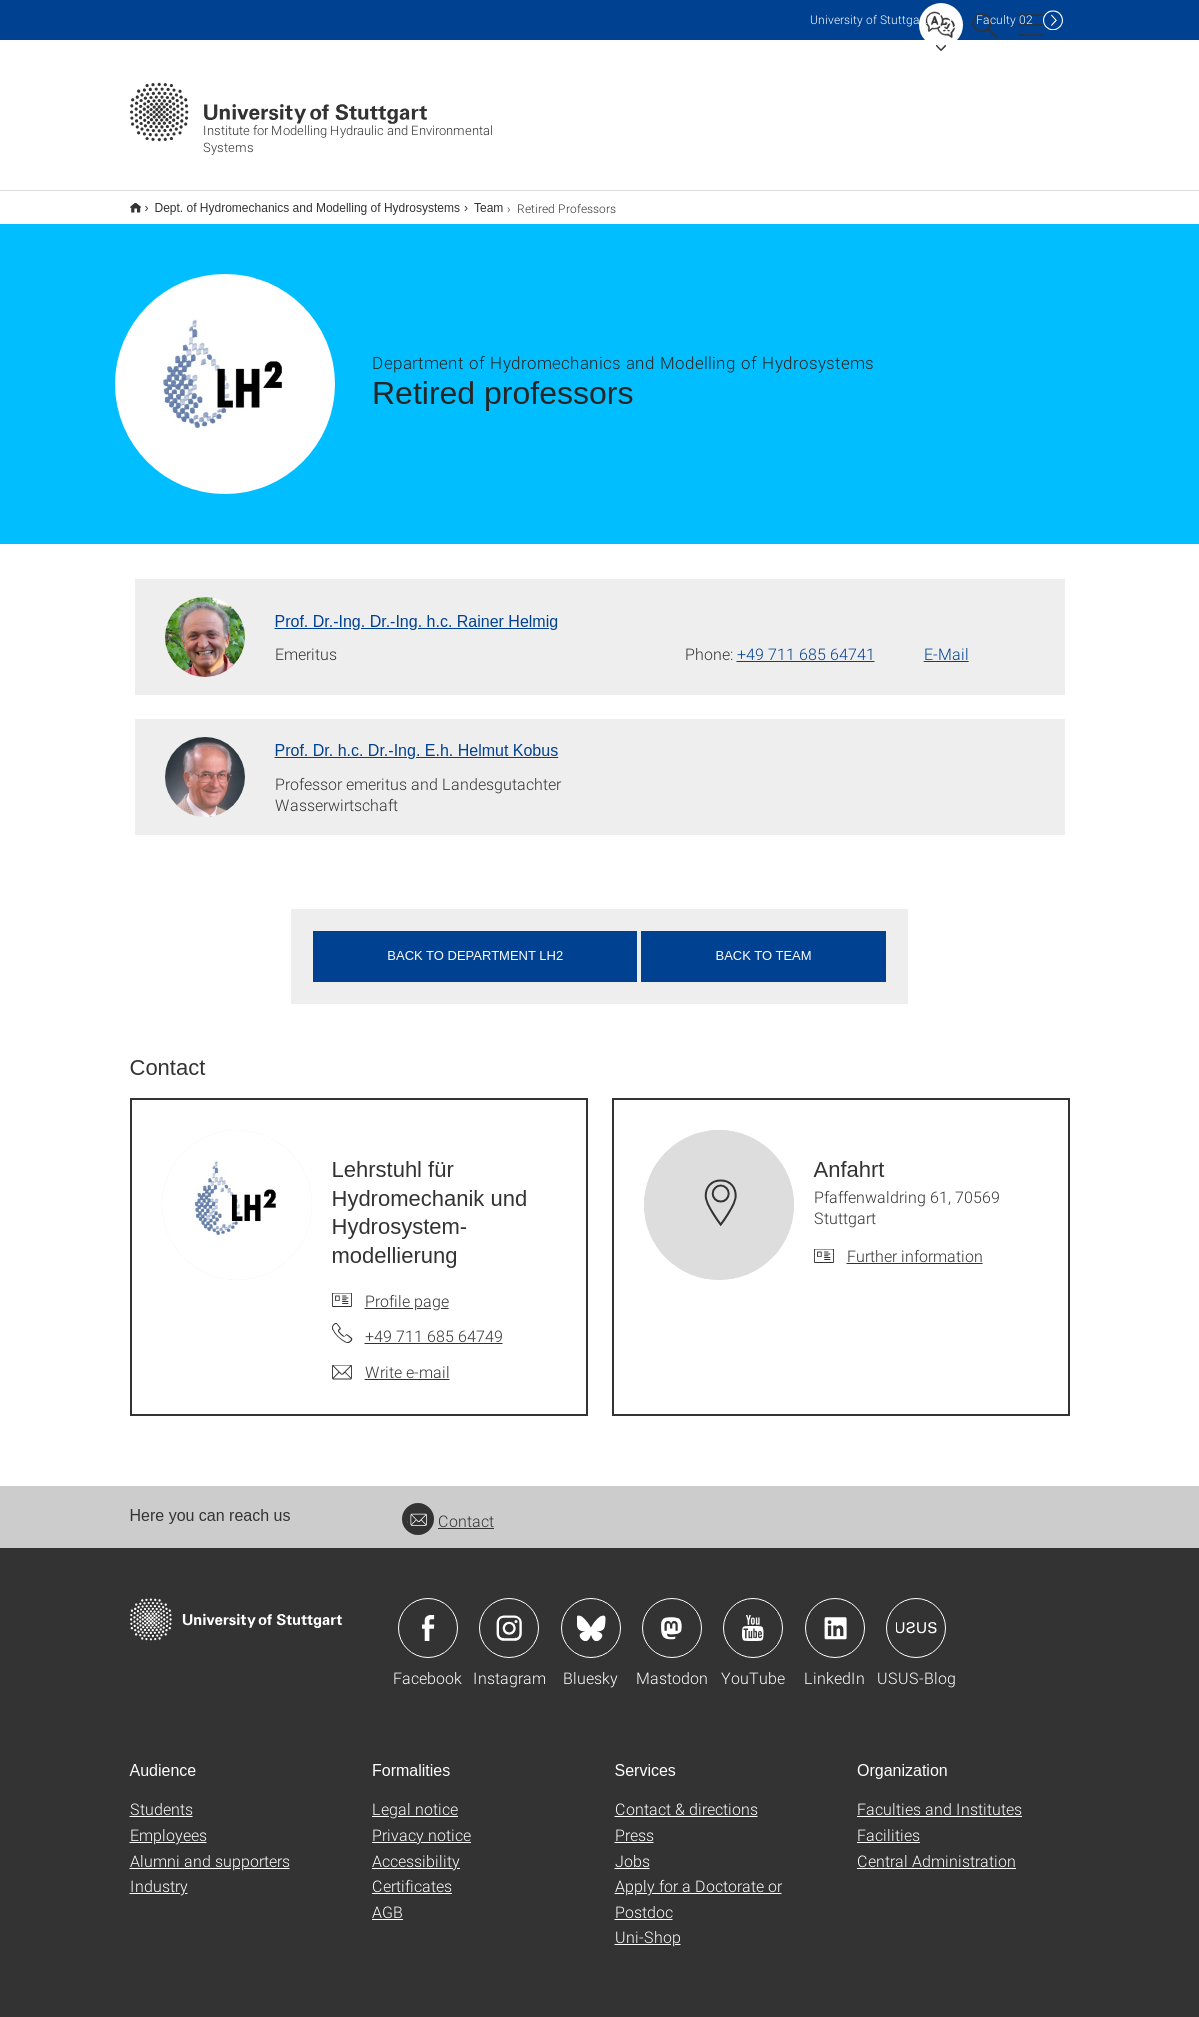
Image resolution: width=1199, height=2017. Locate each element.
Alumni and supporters (210, 1847)
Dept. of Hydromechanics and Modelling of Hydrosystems (296, 201)
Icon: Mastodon (672, 1615)
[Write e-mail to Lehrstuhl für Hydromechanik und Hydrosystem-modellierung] (391, 1359)
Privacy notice (421, 1821)
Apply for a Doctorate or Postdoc (698, 1885)
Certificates (412, 1872)
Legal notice (415, 1795)
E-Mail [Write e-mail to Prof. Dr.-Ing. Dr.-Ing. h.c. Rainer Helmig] (946, 640)
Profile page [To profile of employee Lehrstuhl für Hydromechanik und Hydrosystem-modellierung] (407, 1287)
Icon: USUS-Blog (916, 1615)
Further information (915, 1242)
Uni (869, 19)
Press (634, 1821)
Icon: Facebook (428, 1615)
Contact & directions (686, 1795)
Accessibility (416, 1847)
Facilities (888, 1821)
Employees (168, 1821)
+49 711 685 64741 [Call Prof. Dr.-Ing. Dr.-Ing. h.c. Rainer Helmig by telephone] (806, 640)
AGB (387, 1898)
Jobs (632, 1847)
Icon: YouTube (753, 1615)
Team (477, 201)
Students (161, 1795)
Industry (159, 1872)
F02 (1004, 19)
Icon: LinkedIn (835, 1615)
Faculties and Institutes (939, 1795)
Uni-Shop (648, 1923)
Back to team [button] (764, 942)
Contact (448, 1507)
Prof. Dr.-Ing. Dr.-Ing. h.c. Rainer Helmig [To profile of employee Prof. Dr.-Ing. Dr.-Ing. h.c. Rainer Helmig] (417, 608)
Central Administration (936, 1847)
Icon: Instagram (509, 1615)
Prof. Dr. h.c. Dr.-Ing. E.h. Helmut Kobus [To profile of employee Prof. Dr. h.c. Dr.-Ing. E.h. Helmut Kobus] (417, 737)
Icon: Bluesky (591, 1615)
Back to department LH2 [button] (475, 942)
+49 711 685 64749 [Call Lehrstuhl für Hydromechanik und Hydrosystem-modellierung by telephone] (434, 1322)
